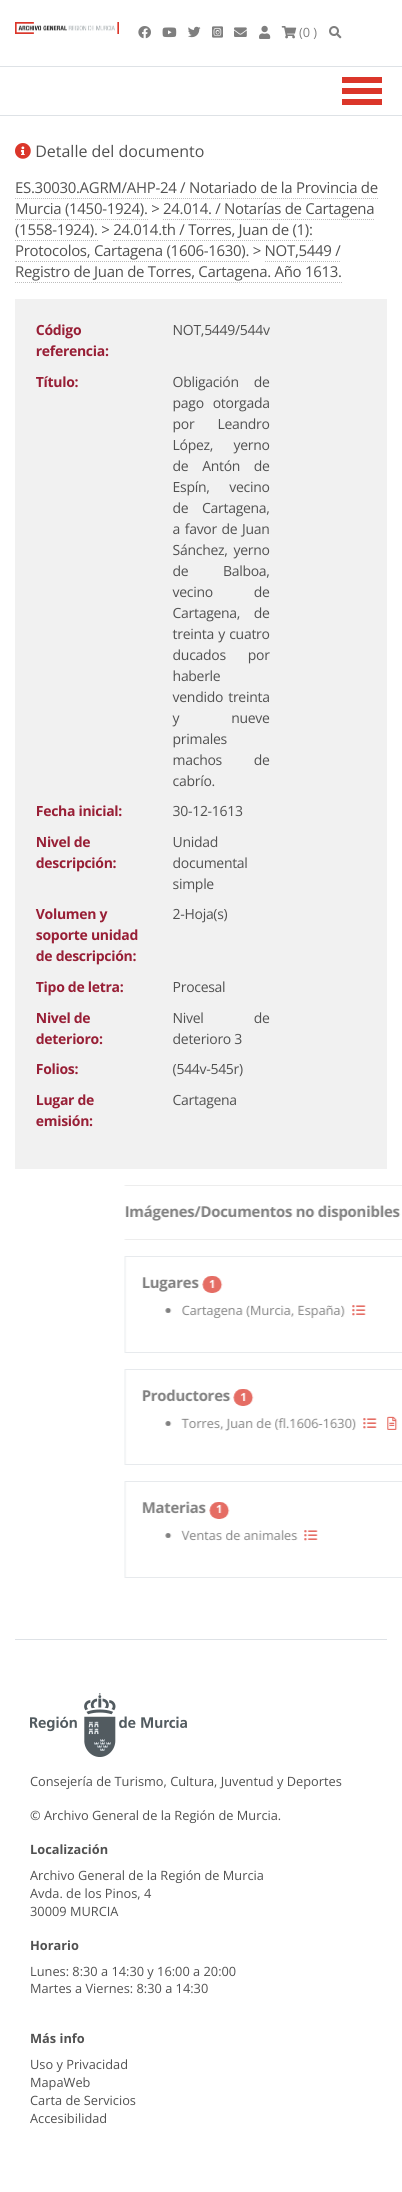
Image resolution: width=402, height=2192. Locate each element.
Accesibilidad (68, 2118)
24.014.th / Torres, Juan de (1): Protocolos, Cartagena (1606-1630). (164, 240)
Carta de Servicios (83, 2100)
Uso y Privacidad (79, 2064)
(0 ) (300, 32)
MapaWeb (60, 2082)
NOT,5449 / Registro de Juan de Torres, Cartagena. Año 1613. (178, 261)
